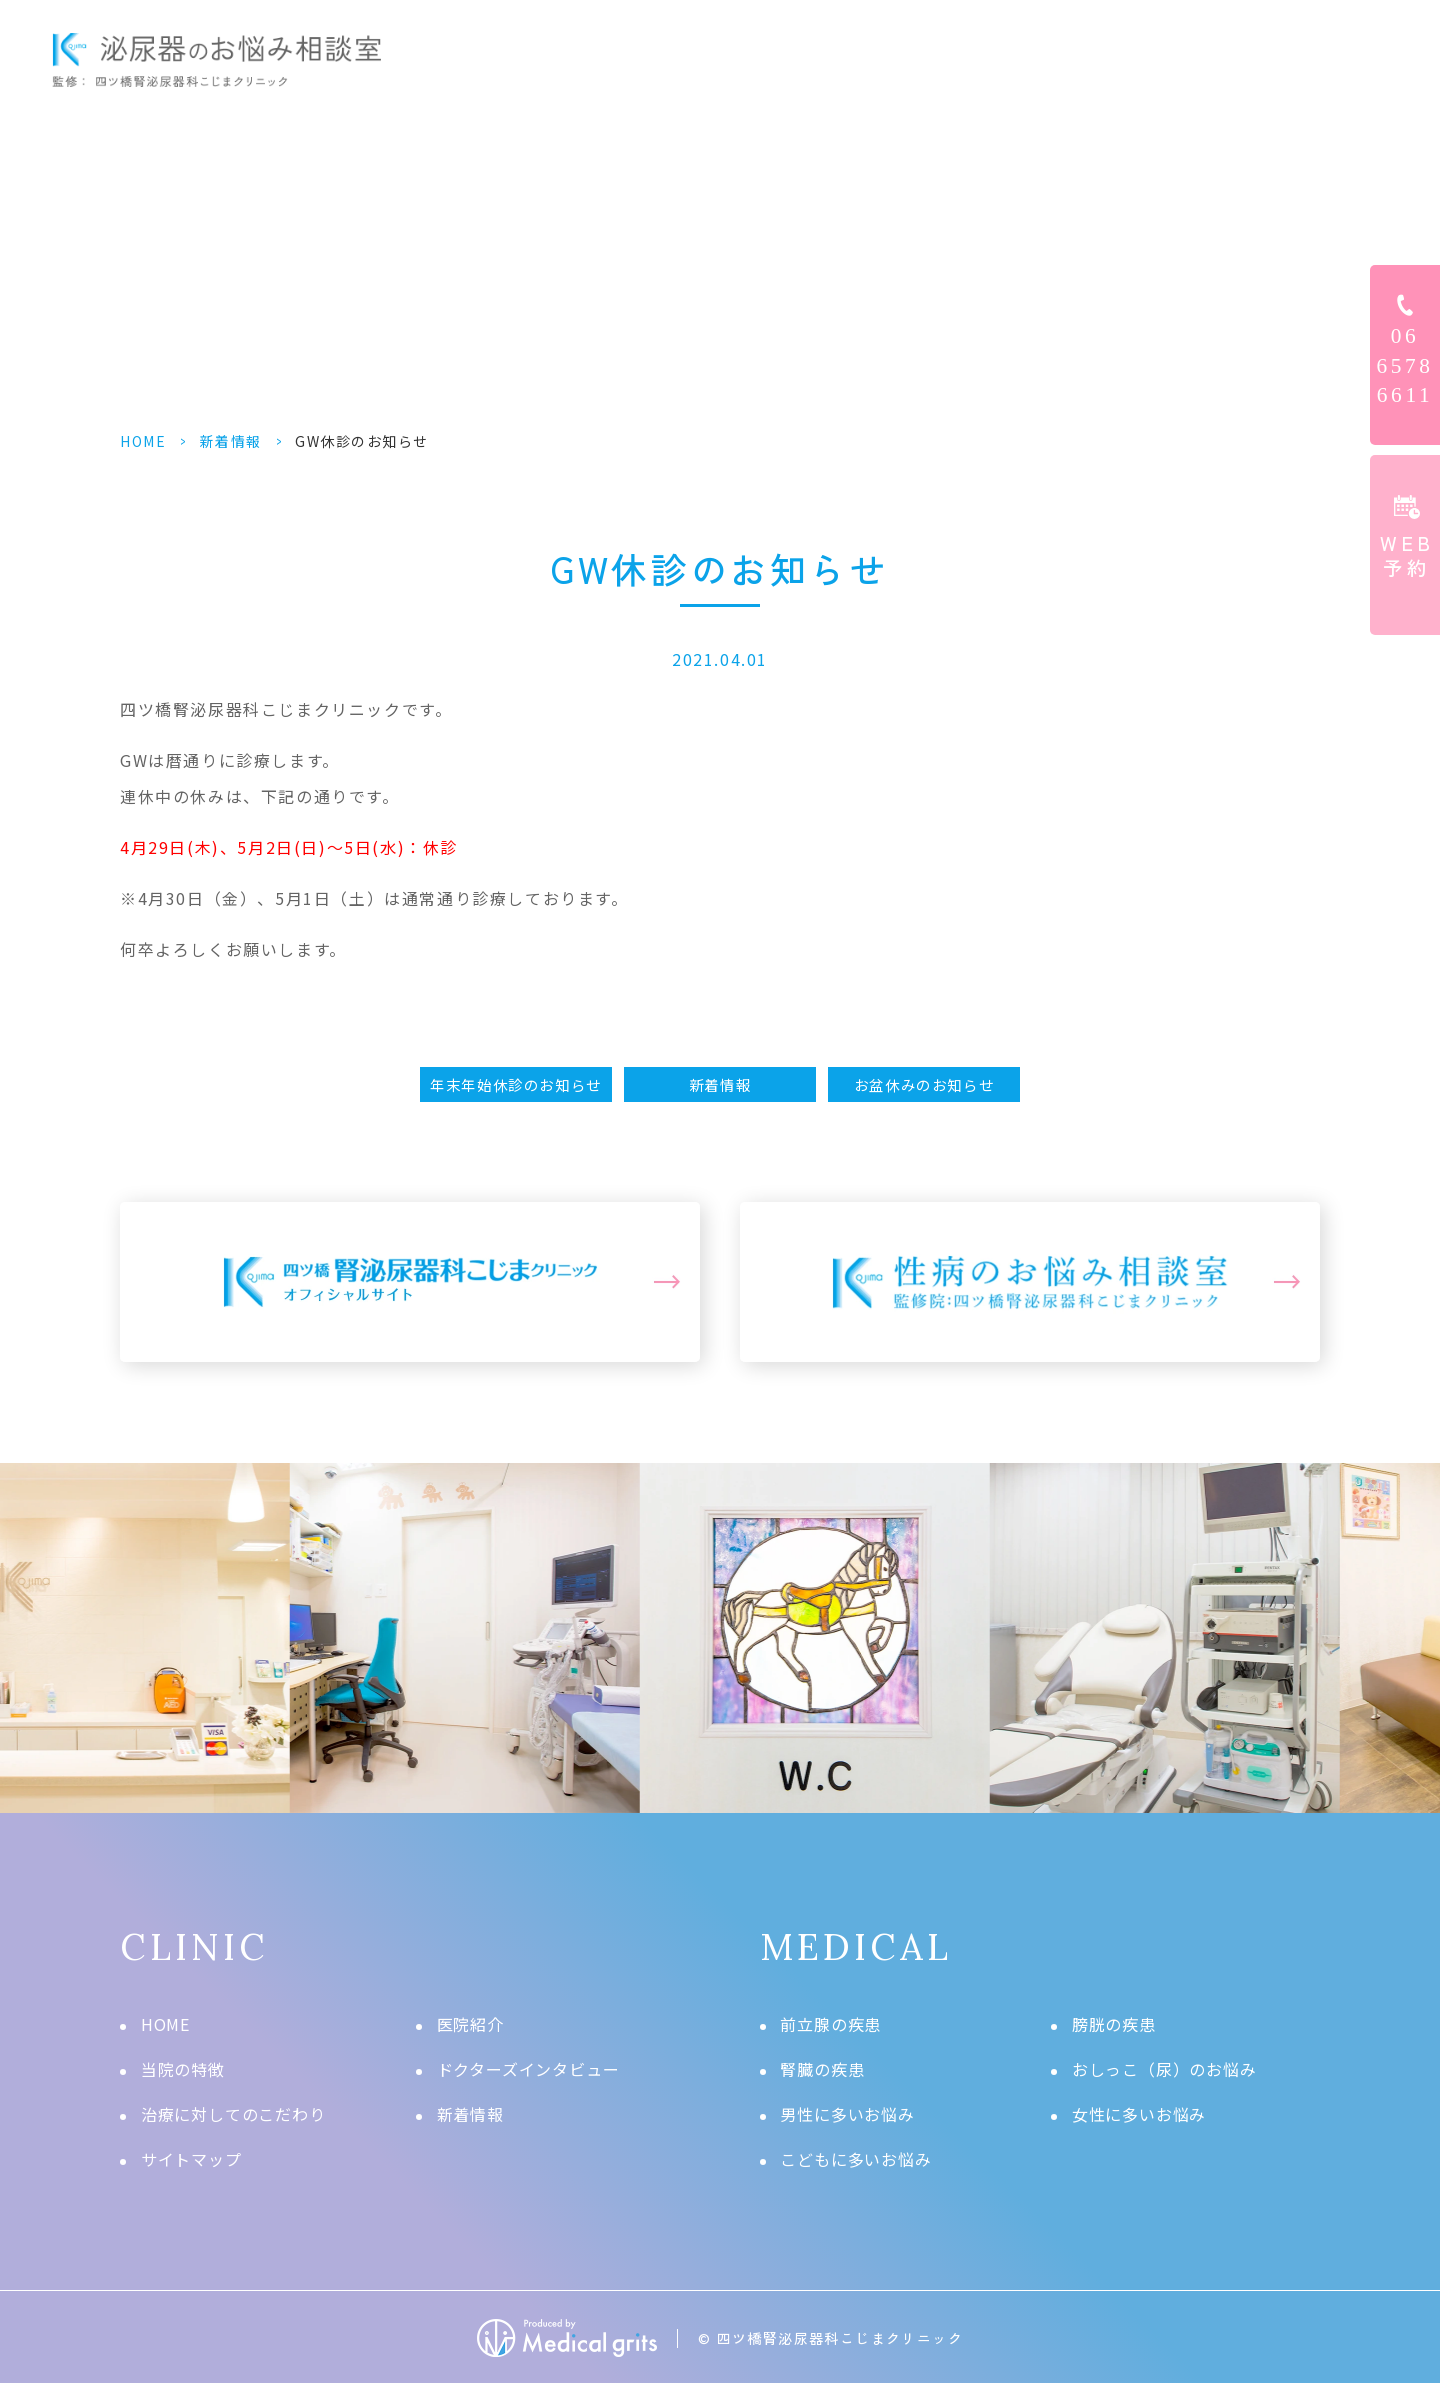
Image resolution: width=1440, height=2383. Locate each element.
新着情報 (231, 441)
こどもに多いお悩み (855, 2159)
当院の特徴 (183, 2069)
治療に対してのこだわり (233, 2114)
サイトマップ (191, 2159)
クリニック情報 (1244, 60)
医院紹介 (470, 2024)
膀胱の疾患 (1114, 2024)
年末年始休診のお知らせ (516, 1084)
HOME (579, 60)
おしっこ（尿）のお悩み (1164, 2069)
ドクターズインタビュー (1043, 60)
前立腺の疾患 (830, 2024)
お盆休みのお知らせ (924, 1084)
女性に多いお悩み (1139, 2114)
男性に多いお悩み (847, 2114)
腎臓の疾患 (822, 2069)
